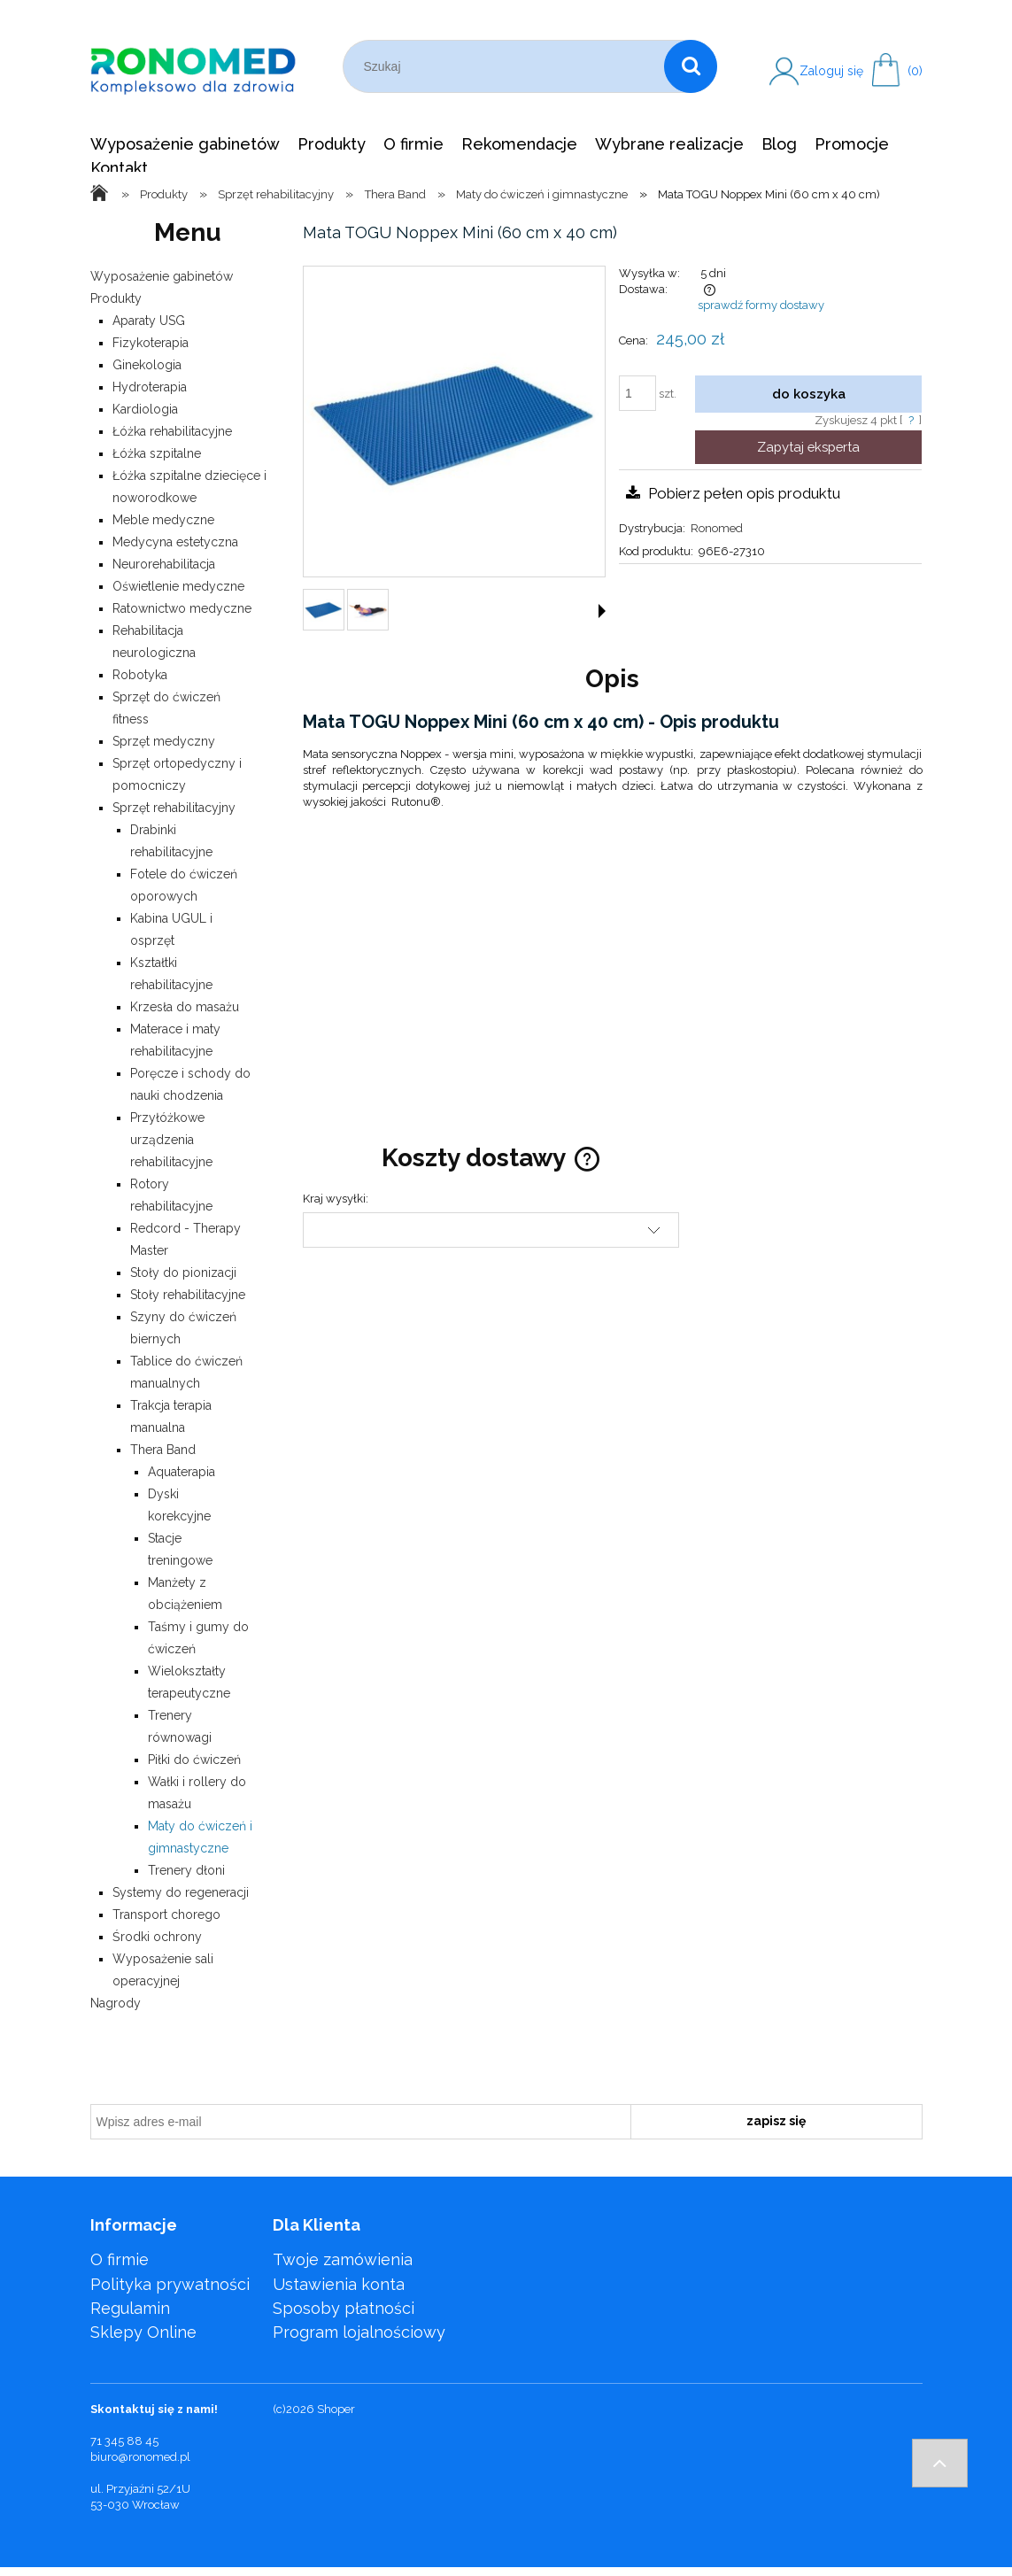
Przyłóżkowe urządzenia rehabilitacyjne (171, 1139)
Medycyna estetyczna (175, 542)
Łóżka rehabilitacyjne (172, 431)
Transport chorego (166, 1914)
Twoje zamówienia (343, 2259)
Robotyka (139, 675)
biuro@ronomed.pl (140, 2457)
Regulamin (130, 2308)
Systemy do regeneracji (180, 1892)
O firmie (119, 2259)
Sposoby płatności (343, 2308)
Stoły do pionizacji (183, 1272)
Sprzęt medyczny (163, 741)
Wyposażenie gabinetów (161, 276)
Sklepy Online (143, 2332)
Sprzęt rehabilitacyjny (174, 808)
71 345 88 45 (124, 2441)
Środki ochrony (157, 1937)
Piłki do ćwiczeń (194, 1759)
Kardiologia (145, 409)
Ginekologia (147, 365)
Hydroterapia (149, 387)
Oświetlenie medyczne (178, 586)
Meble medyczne (163, 520)
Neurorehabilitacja (163, 564)
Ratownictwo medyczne (181, 608)
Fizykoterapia (150, 343)
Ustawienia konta (339, 2284)
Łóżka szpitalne (156, 453)
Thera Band (163, 1450)
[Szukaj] (690, 66)
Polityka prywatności (170, 2284)
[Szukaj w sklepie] (508, 66)
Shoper (336, 2409)
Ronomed (717, 528)
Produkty (116, 298)
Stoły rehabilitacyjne (187, 1295)
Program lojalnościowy (359, 2332)
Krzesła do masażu (184, 1007)
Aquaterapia (181, 1472)
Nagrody (115, 2003)
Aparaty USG (148, 320)
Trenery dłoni (186, 1870)
